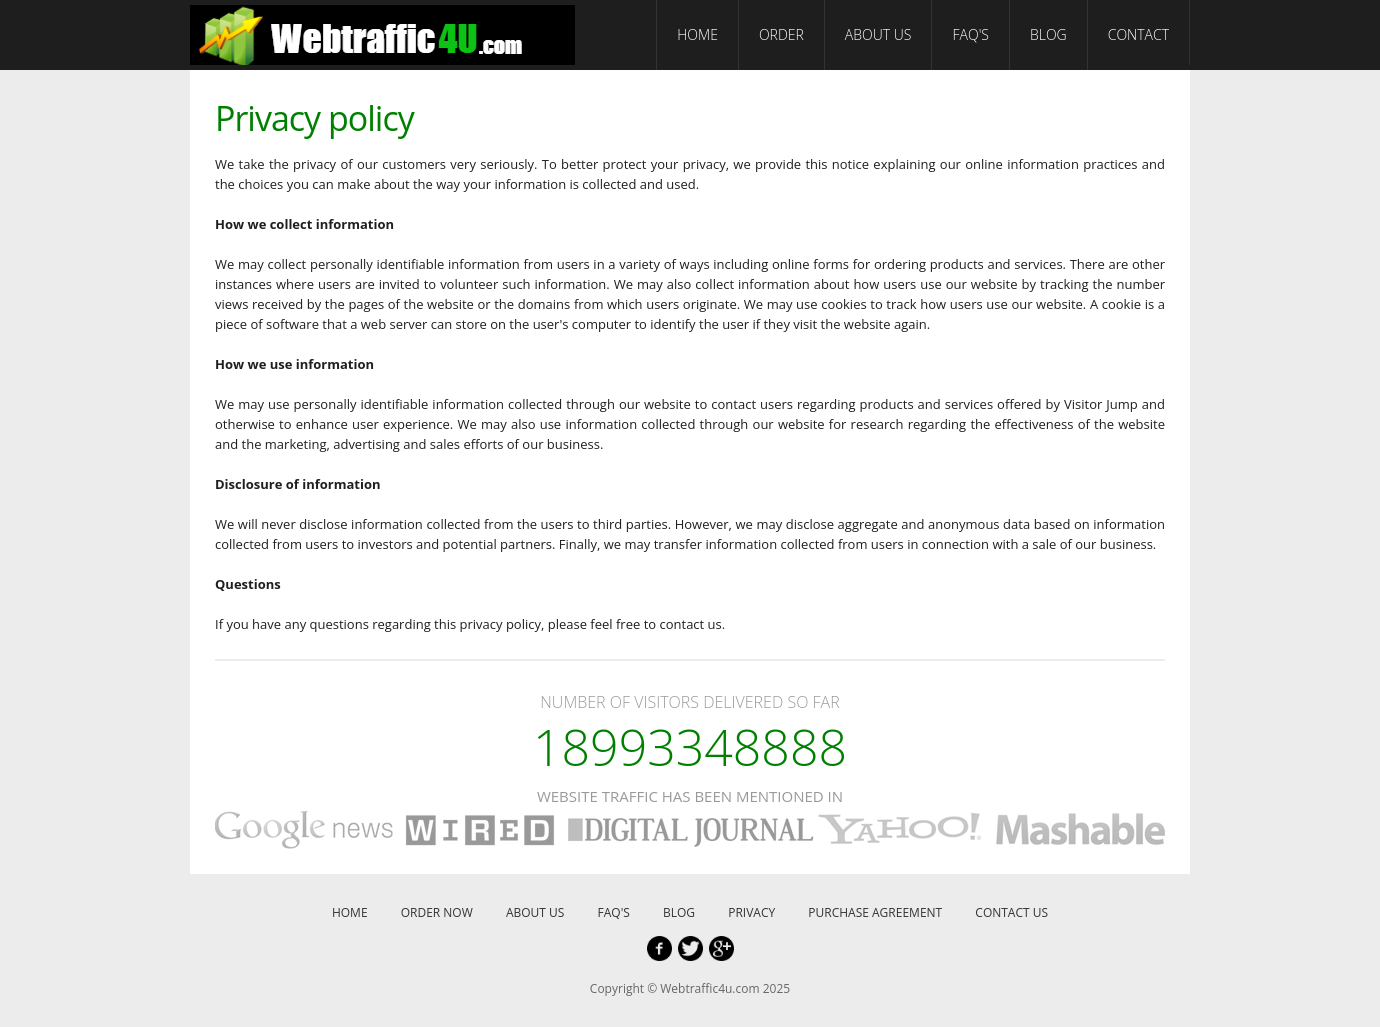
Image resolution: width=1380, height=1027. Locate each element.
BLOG (1048, 34)
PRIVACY (751, 912)
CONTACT (1138, 34)
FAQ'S (970, 34)
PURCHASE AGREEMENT (875, 912)
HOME (697, 34)
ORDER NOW (437, 912)
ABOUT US (878, 34)
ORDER (781, 34)
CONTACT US (1011, 912)
